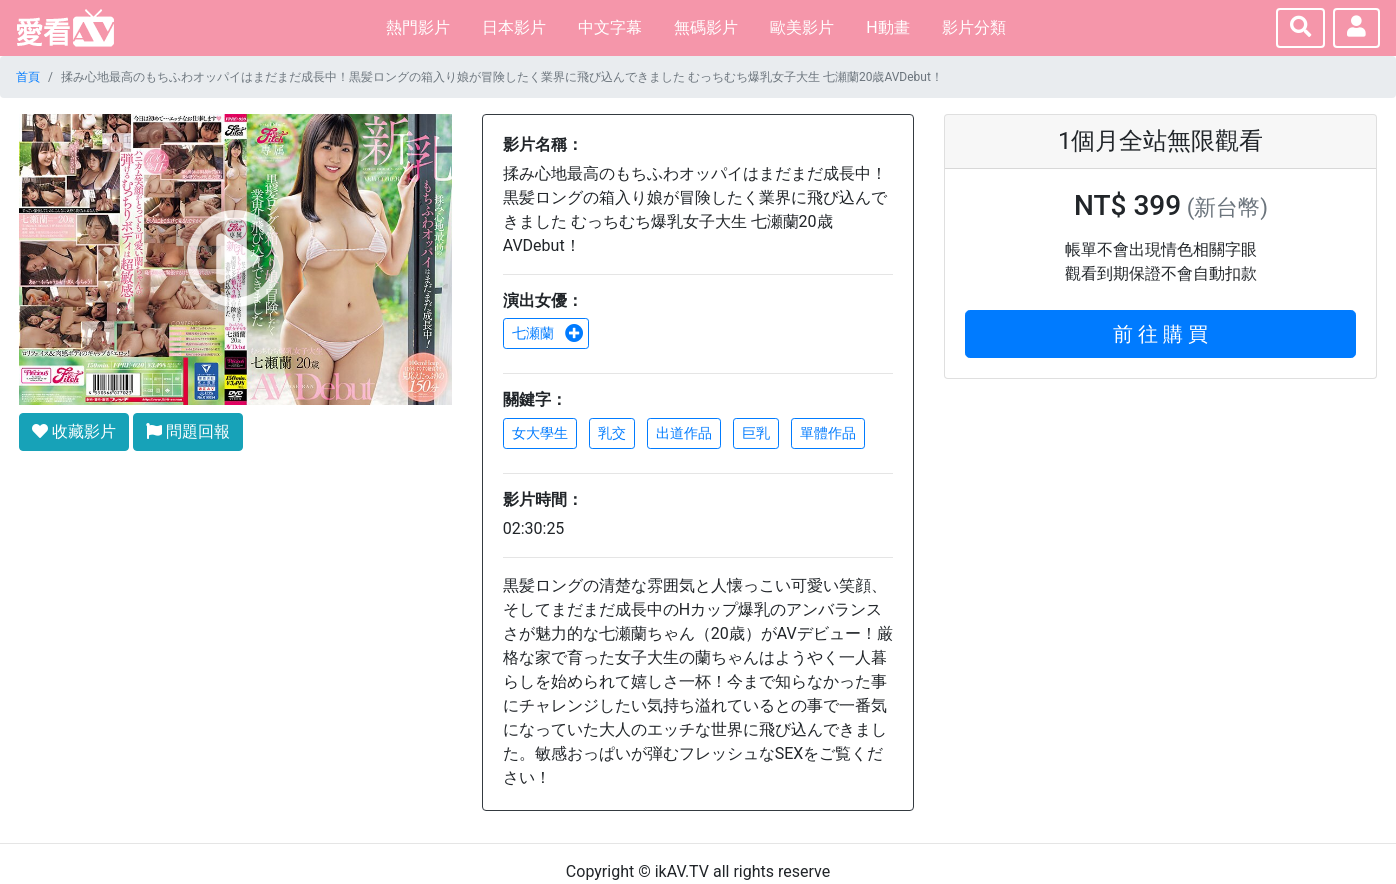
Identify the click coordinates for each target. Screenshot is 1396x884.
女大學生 (540, 433)
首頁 (28, 77)
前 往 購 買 (1160, 334)
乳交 (612, 433)
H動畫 (887, 27)
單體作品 (828, 433)
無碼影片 (706, 27)
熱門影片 (418, 27)
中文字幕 (610, 27)
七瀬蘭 (548, 333)
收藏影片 (74, 431)
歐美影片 (802, 27)
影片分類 (974, 27)
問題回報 (188, 431)
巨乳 (756, 433)
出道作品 (684, 433)
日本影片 (514, 27)
